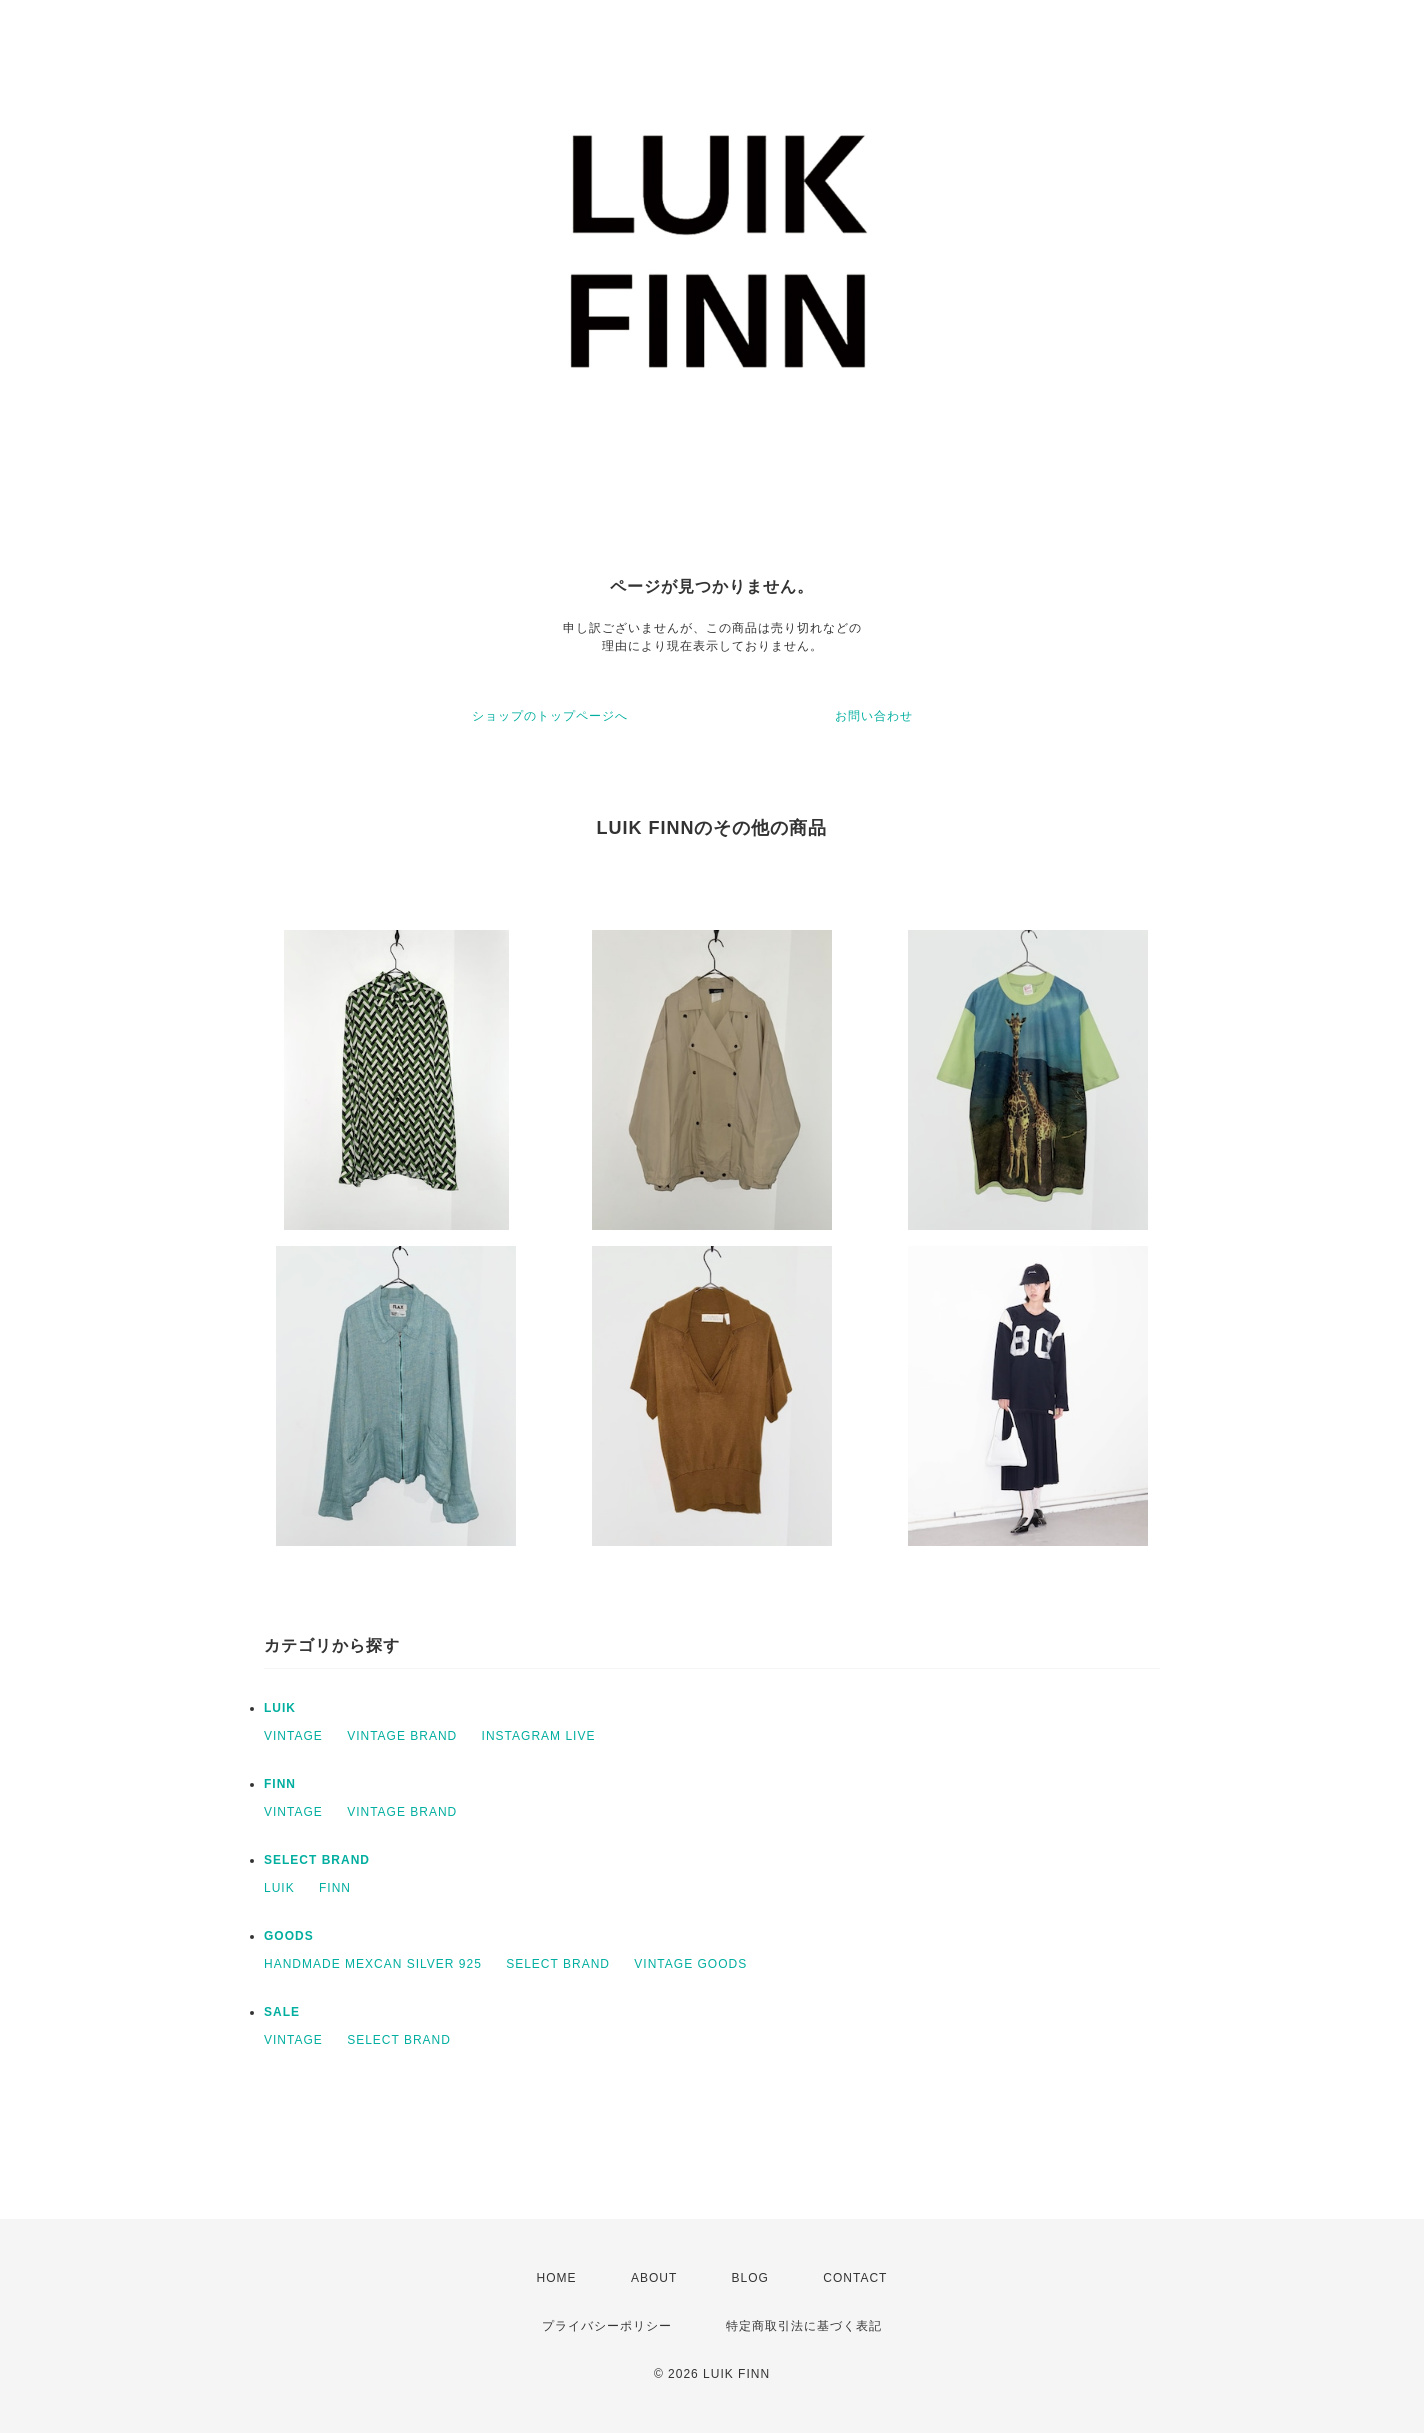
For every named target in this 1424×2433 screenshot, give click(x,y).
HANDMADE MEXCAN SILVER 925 (373, 1964)
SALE (282, 2012)
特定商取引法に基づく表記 (804, 2326)
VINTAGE (293, 1736)
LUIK (280, 1708)
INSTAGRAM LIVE (539, 1736)
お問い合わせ (874, 716)
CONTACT (855, 2278)
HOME (557, 2278)
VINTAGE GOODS (690, 1964)
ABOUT (654, 2278)
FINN (280, 1784)
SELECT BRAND (317, 1860)
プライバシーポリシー (607, 2326)
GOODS (289, 1936)
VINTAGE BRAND (402, 1736)
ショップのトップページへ (550, 716)
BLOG (750, 2278)
